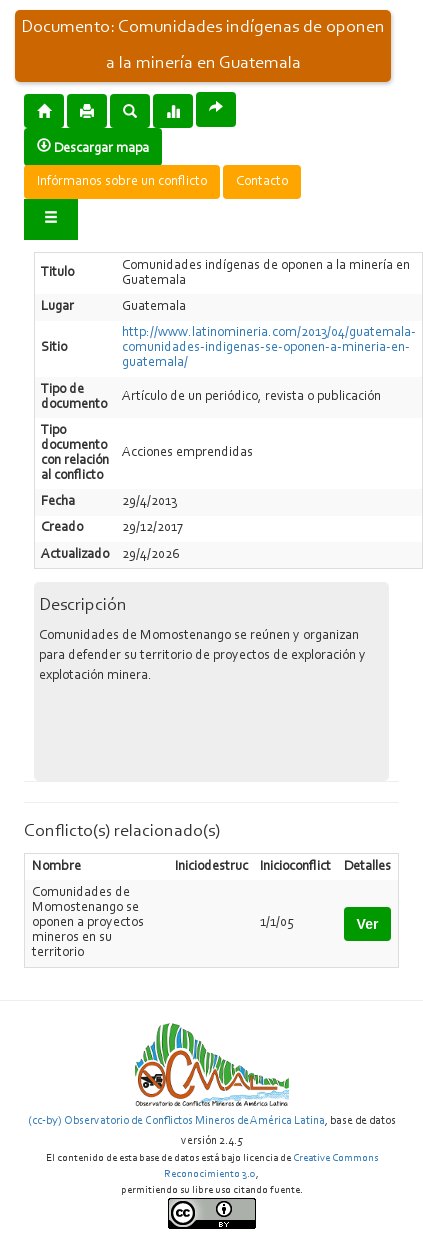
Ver (368, 924)
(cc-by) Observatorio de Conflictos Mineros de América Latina (176, 1121)
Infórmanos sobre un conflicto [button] (122, 182)
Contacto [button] (262, 182)
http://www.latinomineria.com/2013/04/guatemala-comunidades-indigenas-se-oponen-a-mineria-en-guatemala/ (269, 348)
